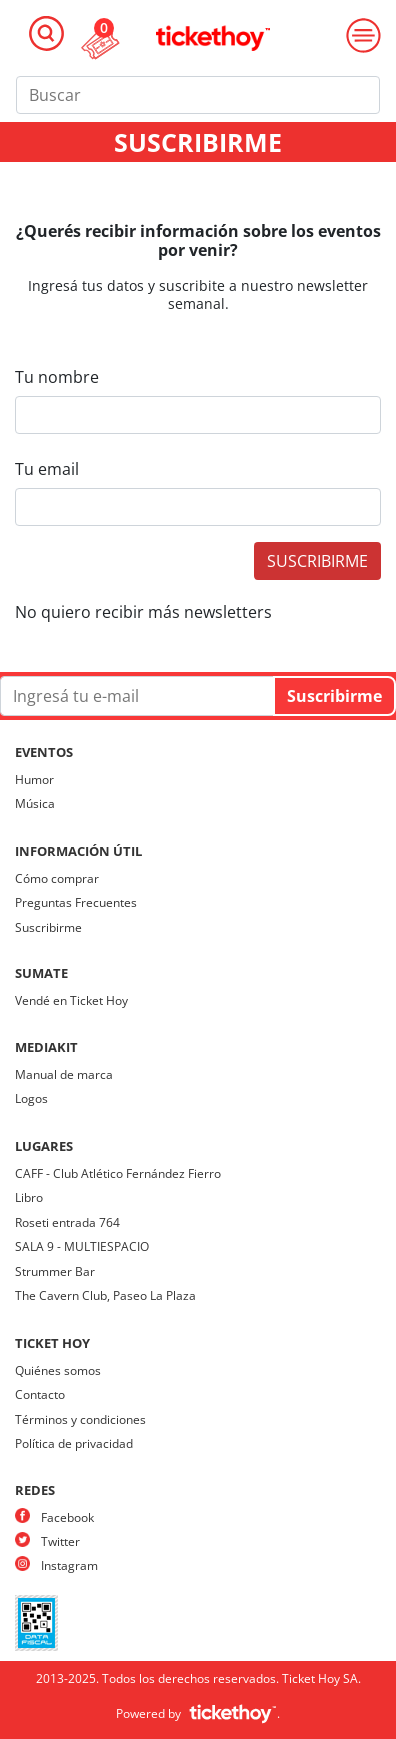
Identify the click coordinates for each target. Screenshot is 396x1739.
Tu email (47, 469)
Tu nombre (57, 377)
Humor (34, 779)
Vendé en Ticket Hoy (71, 1000)
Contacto (40, 1394)
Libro (29, 1197)
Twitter (60, 1541)
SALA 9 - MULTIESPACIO (82, 1246)
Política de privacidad (74, 1443)
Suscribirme (48, 927)
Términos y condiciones (80, 1419)
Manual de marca (64, 1074)
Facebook (67, 1517)
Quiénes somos (58, 1370)
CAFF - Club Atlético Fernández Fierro (118, 1173)
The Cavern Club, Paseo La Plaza (105, 1295)
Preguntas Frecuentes (76, 902)
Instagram (69, 1565)
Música (35, 803)
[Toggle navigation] (46, 33)
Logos (31, 1098)
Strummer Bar (55, 1271)
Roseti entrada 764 (67, 1222)
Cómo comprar (57, 878)
